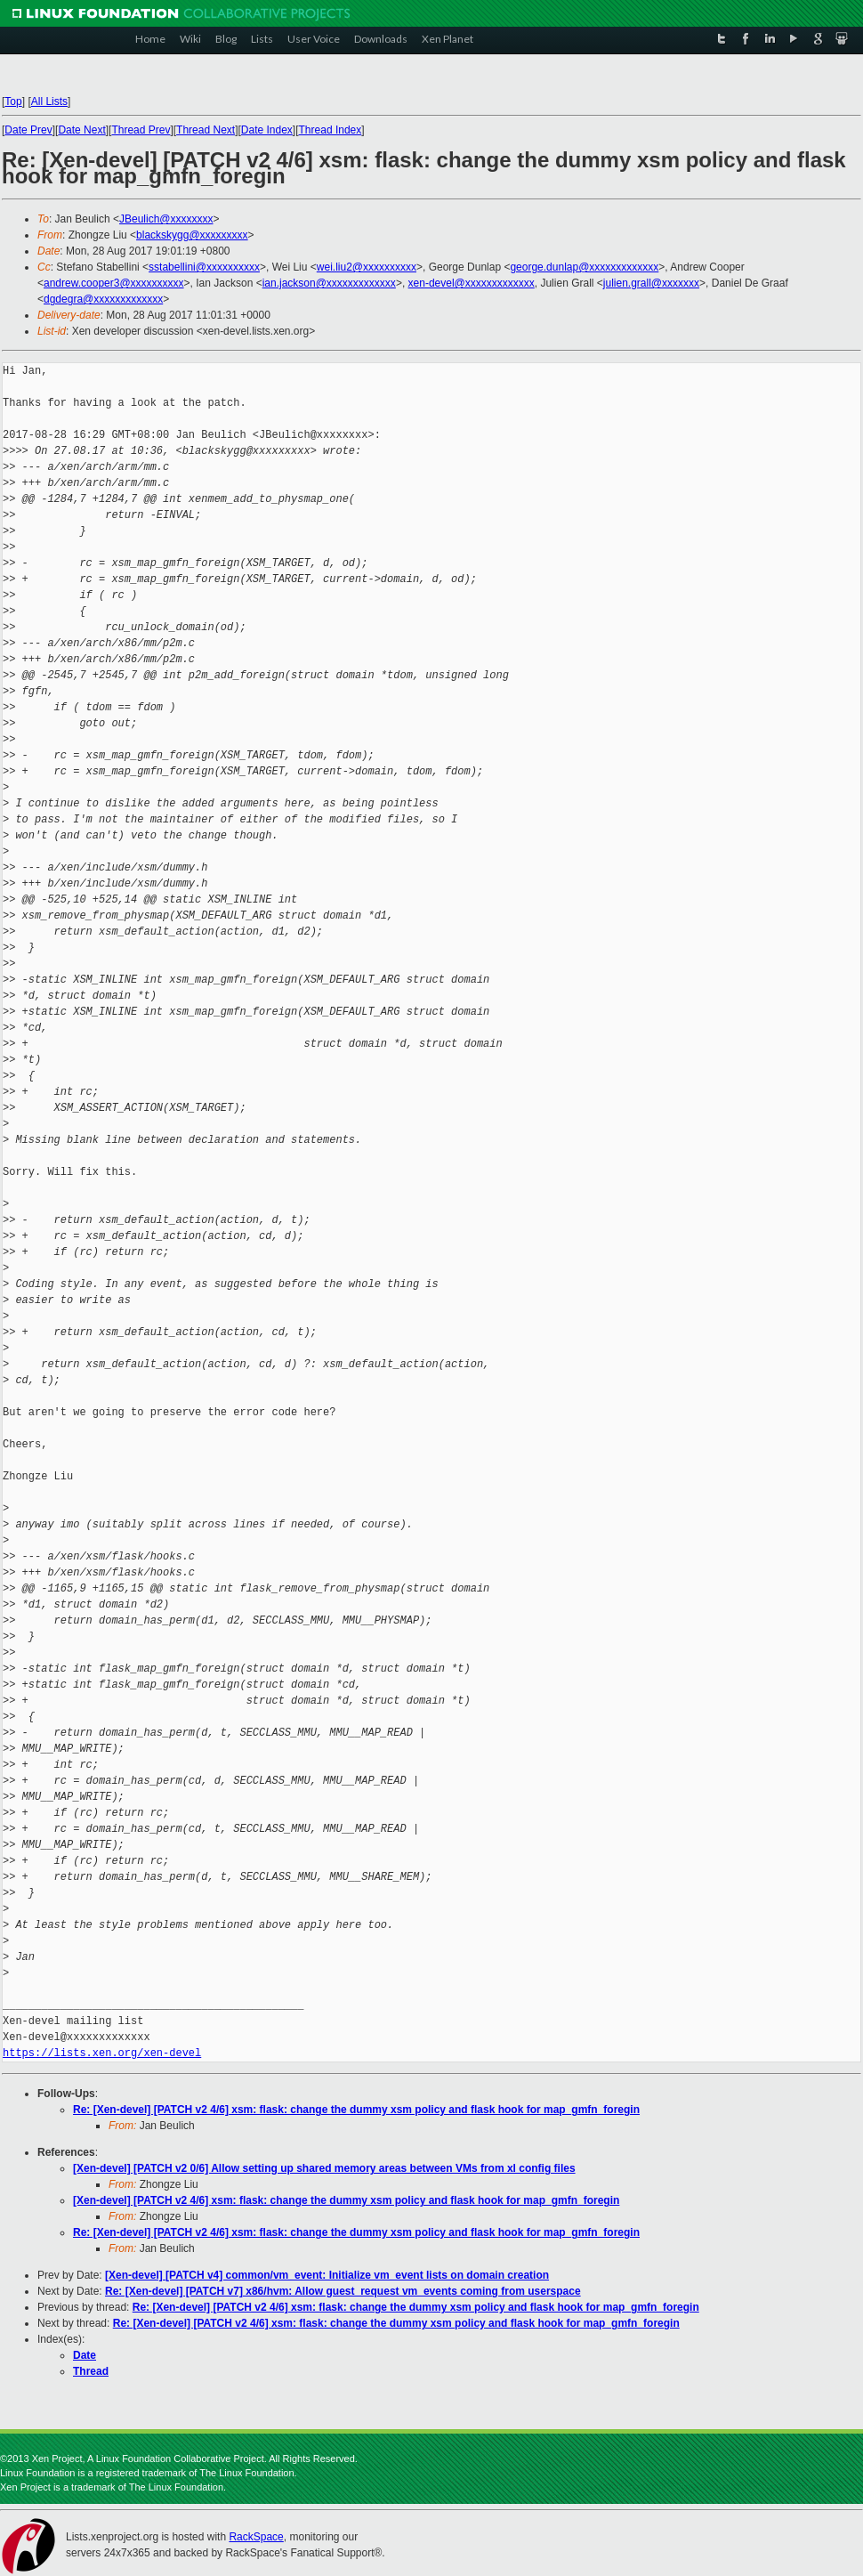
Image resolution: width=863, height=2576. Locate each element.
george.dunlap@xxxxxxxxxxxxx (584, 267)
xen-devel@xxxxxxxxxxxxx (471, 283)
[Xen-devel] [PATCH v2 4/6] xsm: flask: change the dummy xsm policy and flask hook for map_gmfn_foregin (346, 2200)
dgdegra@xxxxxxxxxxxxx (103, 299)
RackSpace (256, 2537)
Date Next (81, 130)
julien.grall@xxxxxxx (651, 283)
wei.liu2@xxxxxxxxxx (366, 267)
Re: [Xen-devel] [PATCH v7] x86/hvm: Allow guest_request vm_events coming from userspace (343, 2291)
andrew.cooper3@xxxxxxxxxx (114, 283)
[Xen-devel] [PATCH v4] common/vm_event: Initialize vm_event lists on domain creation (327, 2275)
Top (12, 101)
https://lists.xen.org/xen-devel (102, 2053)
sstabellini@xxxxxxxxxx (204, 267)
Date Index (267, 130)
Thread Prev (140, 130)
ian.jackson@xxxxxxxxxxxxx (329, 283)
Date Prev (28, 130)
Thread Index (330, 130)
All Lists (49, 101)
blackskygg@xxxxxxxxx (192, 235)
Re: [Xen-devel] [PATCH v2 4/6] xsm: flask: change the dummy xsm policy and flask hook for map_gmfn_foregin (356, 2109)
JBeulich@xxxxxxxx (166, 219)
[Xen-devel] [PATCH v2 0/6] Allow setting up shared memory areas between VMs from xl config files (324, 2168)
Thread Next (205, 130)
